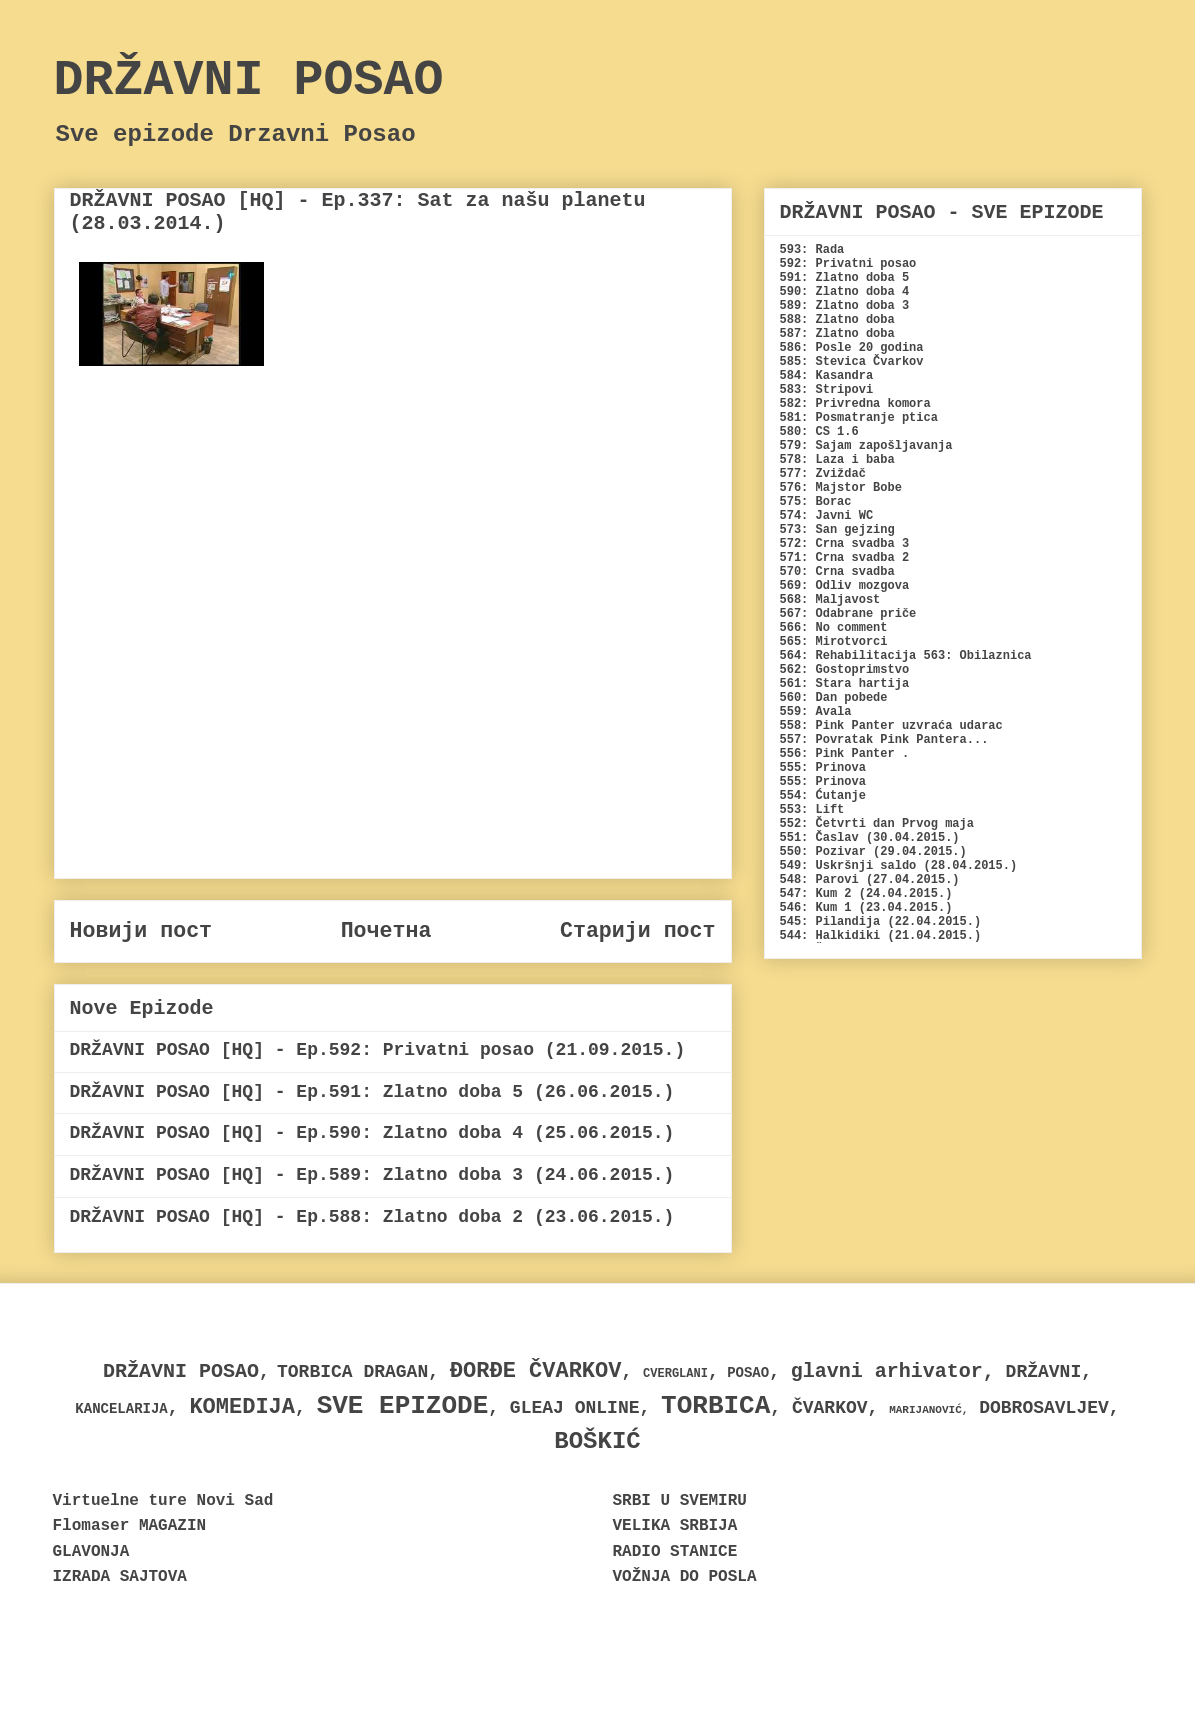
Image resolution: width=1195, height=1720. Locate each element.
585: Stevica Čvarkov (852, 362)
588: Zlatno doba (837, 320)
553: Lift (812, 810)
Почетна (386, 931)
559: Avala (816, 712)
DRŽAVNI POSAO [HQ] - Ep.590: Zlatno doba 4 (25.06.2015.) (372, 1133)
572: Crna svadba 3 (845, 544)
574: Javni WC (827, 516)
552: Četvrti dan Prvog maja (877, 824)
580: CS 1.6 (819, 432)
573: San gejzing (837, 530)
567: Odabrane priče (848, 614)
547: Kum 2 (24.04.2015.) (866, 894)
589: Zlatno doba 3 (845, 306)
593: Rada (812, 250)
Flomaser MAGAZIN (130, 1526)
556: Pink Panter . (845, 754)
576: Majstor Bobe (841, 488)
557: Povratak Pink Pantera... (884, 740)
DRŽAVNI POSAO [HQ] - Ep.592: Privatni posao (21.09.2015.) (378, 1050)
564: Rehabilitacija (848, 656)
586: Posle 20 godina (852, 348)
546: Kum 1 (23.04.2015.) (866, 908)
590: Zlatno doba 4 (845, 292)
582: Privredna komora (855, 404)
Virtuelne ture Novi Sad (163, 1501)
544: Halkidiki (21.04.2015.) (881, 936)
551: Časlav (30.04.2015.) (870, 838)
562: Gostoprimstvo (845, 670)
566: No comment (834, 628)
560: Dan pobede (834, 698)
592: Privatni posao (848, 264)
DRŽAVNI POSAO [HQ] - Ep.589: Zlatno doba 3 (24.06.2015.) (372, 1175)
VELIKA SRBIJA (675, 1526)
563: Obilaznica (978, 656)
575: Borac (816, 502)
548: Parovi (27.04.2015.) (870, 880)
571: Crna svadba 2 (845, 558)
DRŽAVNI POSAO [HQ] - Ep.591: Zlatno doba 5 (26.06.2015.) (372, 1092)
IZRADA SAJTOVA (120, 1577)
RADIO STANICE (675, 1552)
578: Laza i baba (837, 460)
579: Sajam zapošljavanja (866, 446)
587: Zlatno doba (837, 334)
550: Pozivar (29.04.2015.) (873, 852)
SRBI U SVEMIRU (680, 1501)
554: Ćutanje (823, 796)
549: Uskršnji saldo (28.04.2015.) (899, 866)
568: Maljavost (830, 600)
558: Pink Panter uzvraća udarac (891, 726)
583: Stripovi (827, 390)
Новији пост (141, 931)
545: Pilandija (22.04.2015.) (881, 922)
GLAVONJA (91, 1552)
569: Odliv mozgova (845, 586)
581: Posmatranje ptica (859, 418)
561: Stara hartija (845, 684)
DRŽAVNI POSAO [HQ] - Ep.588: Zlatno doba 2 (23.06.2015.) (372, 1217)
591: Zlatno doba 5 (845, 278)
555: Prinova (823, 768)
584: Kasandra (827, 376)
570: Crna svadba (837, 572)
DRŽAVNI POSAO (249, 80)
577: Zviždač (823, 474)
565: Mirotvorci (834, 642)
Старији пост (638, 931)
